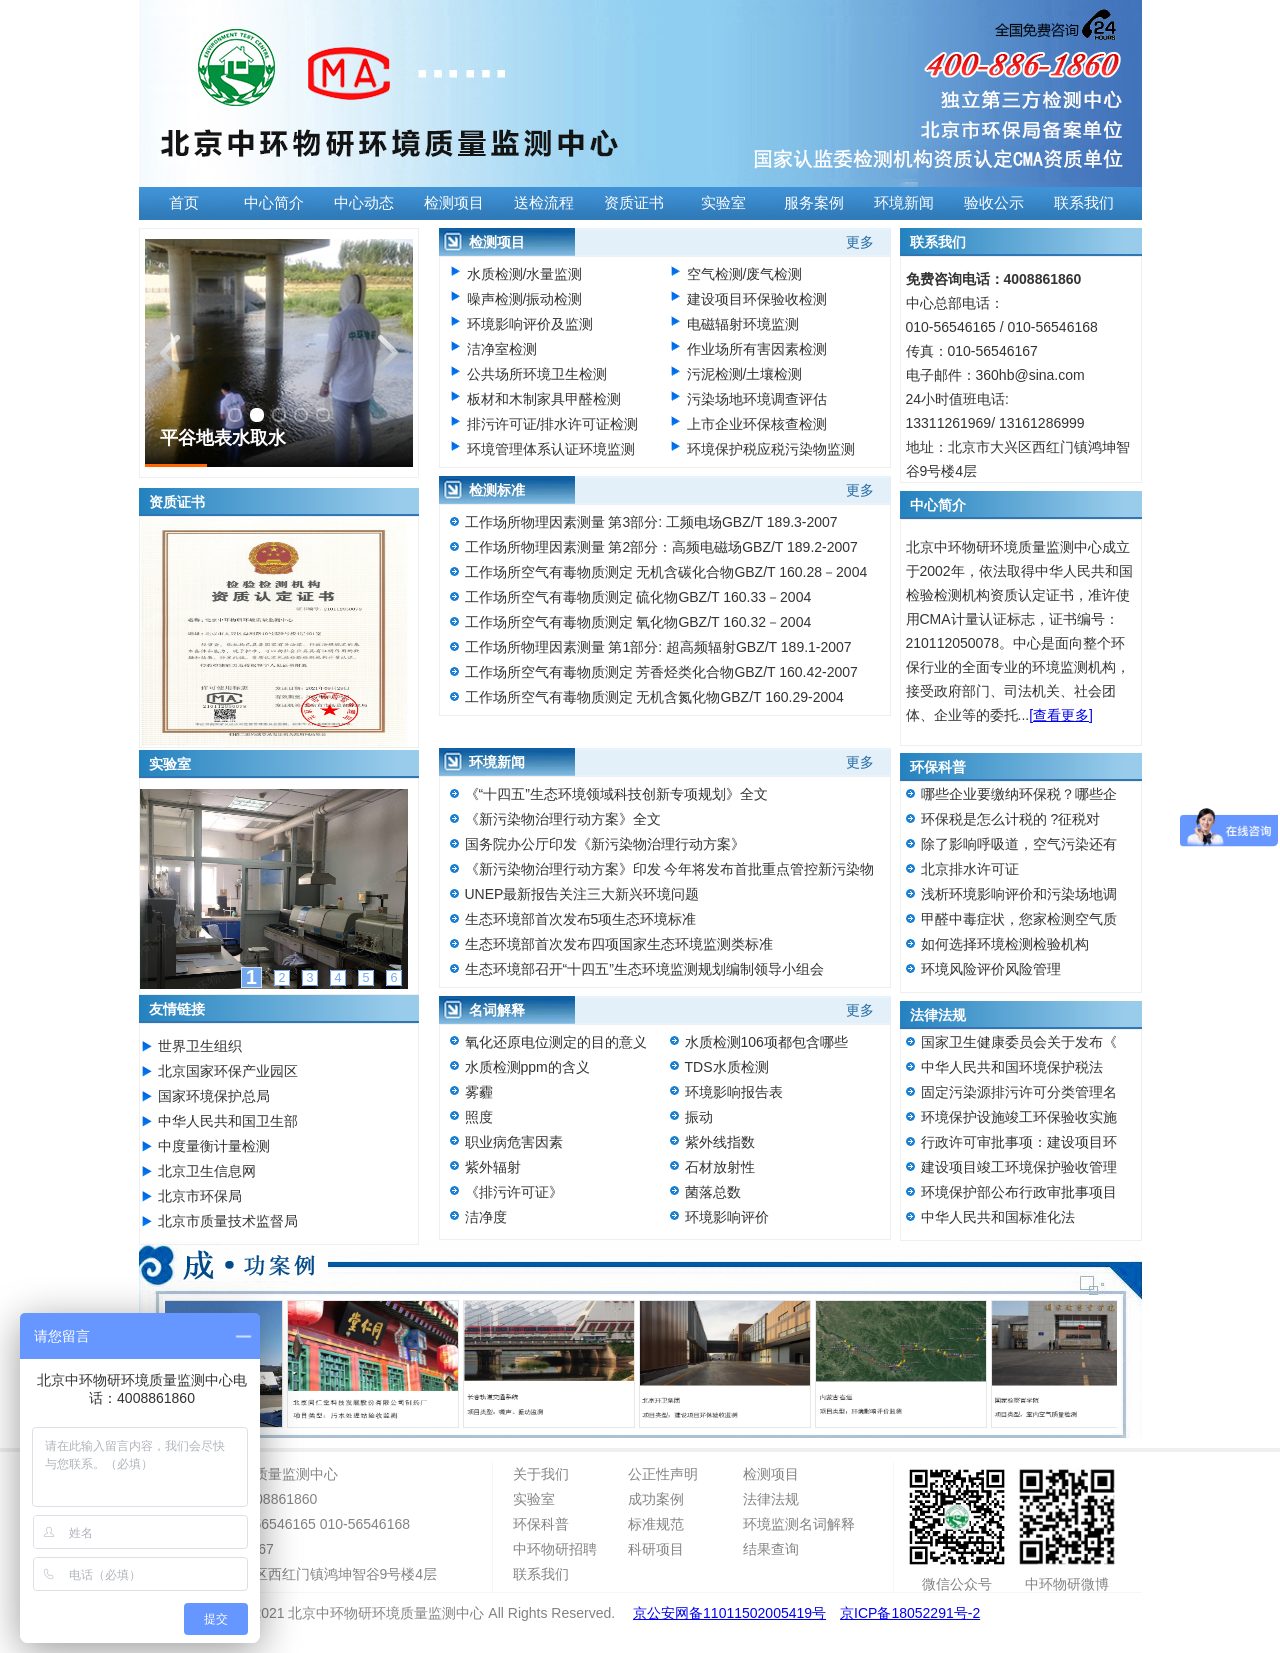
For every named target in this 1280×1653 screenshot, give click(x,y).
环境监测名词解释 (799, 1524)
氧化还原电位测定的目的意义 (556, 1042)
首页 (184, 203)
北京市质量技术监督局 (228, 1221)
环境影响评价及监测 (530, 324)
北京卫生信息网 (207, 1171)
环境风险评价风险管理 (991, 969)
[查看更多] (1061, 715)
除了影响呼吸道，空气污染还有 (1019, 844)
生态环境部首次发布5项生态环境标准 (581, 919)
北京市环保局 (200, 1196)
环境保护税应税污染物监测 (771, 449)
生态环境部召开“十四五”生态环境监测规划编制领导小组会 (644, 969)
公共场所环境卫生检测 (537, 374)
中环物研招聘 (555, 1549)
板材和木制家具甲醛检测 (544, 399)
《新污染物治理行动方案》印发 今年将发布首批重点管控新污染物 (670, 869)
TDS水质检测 (727, 1067)
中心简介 (274, 203)
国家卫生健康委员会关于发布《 (1019, 1042)
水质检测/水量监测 (525, 274)
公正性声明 (663, 1474)
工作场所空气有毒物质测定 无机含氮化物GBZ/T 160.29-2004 (654, 697)
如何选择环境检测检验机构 (1005, 944)
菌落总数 (713, 1192)
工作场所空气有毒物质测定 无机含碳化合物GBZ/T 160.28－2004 (666, 572)
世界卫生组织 (200, 1046)
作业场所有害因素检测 (757, 349)
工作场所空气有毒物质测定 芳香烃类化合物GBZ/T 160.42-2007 (661, 672)
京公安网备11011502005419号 (729, 1613)
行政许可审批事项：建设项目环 (1019, 1142)
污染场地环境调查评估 (757, 399)
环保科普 (541, 1524)
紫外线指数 (720, 1142)
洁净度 (486, 1217)
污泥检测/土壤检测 (745, 374)
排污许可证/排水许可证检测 (553, 424)
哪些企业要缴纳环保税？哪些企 (1019, 794)
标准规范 (656, 1524)
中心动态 (364, 203)
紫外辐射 (493, 1167)
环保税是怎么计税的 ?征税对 (1011, 819)
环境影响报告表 (734, 1092)
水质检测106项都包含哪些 (766, 1042)
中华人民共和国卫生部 (228, 1121)
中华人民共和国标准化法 (998, 1217)
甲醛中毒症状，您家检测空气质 (1019, 919)
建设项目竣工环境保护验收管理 (1019, 1167)
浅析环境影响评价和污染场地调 (1019, 894)
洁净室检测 (502, 349)
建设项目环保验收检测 (757, 299)
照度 (479, 1117)
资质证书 (634, 203)
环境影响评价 (727, 1217)
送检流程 (544, 203)
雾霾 (479, 1092)
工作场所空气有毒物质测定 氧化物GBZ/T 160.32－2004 (638, 622)
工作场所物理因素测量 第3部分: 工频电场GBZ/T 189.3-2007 (651, 522)
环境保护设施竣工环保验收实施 (1019, 1117)
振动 (699, 1117)
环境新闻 (904, 203)
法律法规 (771, 1499)
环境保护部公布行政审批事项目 (1019, 1192)
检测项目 (454, 203)
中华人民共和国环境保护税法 (1012, 1067)
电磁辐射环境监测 (743, 324)
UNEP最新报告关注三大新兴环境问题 (582, 894)
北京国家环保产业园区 (228, 1071)
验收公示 (994, 203)
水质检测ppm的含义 (527, 1067)
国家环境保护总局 (214, 1096)
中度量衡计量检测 (214, 1146)
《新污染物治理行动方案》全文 (563, 819)
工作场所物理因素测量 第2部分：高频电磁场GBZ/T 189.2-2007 (661, 547)
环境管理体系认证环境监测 (551, 449)
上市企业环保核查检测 (757, 424)
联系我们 (1084, 203)
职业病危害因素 (514, 1142)
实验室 (723, 203)
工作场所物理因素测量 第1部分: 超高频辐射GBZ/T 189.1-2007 (658, 647)
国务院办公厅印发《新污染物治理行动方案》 (605, 844)
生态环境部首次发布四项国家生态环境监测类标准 (619, 944)
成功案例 (656, 1499)
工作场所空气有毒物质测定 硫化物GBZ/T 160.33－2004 (638, 597)
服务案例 (814, 203)
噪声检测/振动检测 (525, 299)
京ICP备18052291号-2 (910, 1613)
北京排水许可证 (970, 869)
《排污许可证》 (514, 1192)
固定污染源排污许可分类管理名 (1019, 1092)
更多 (860, 242)
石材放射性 (720, 1167)
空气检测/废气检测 (745, 274)
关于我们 (541, 1474)
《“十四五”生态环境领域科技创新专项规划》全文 (616, 794)
